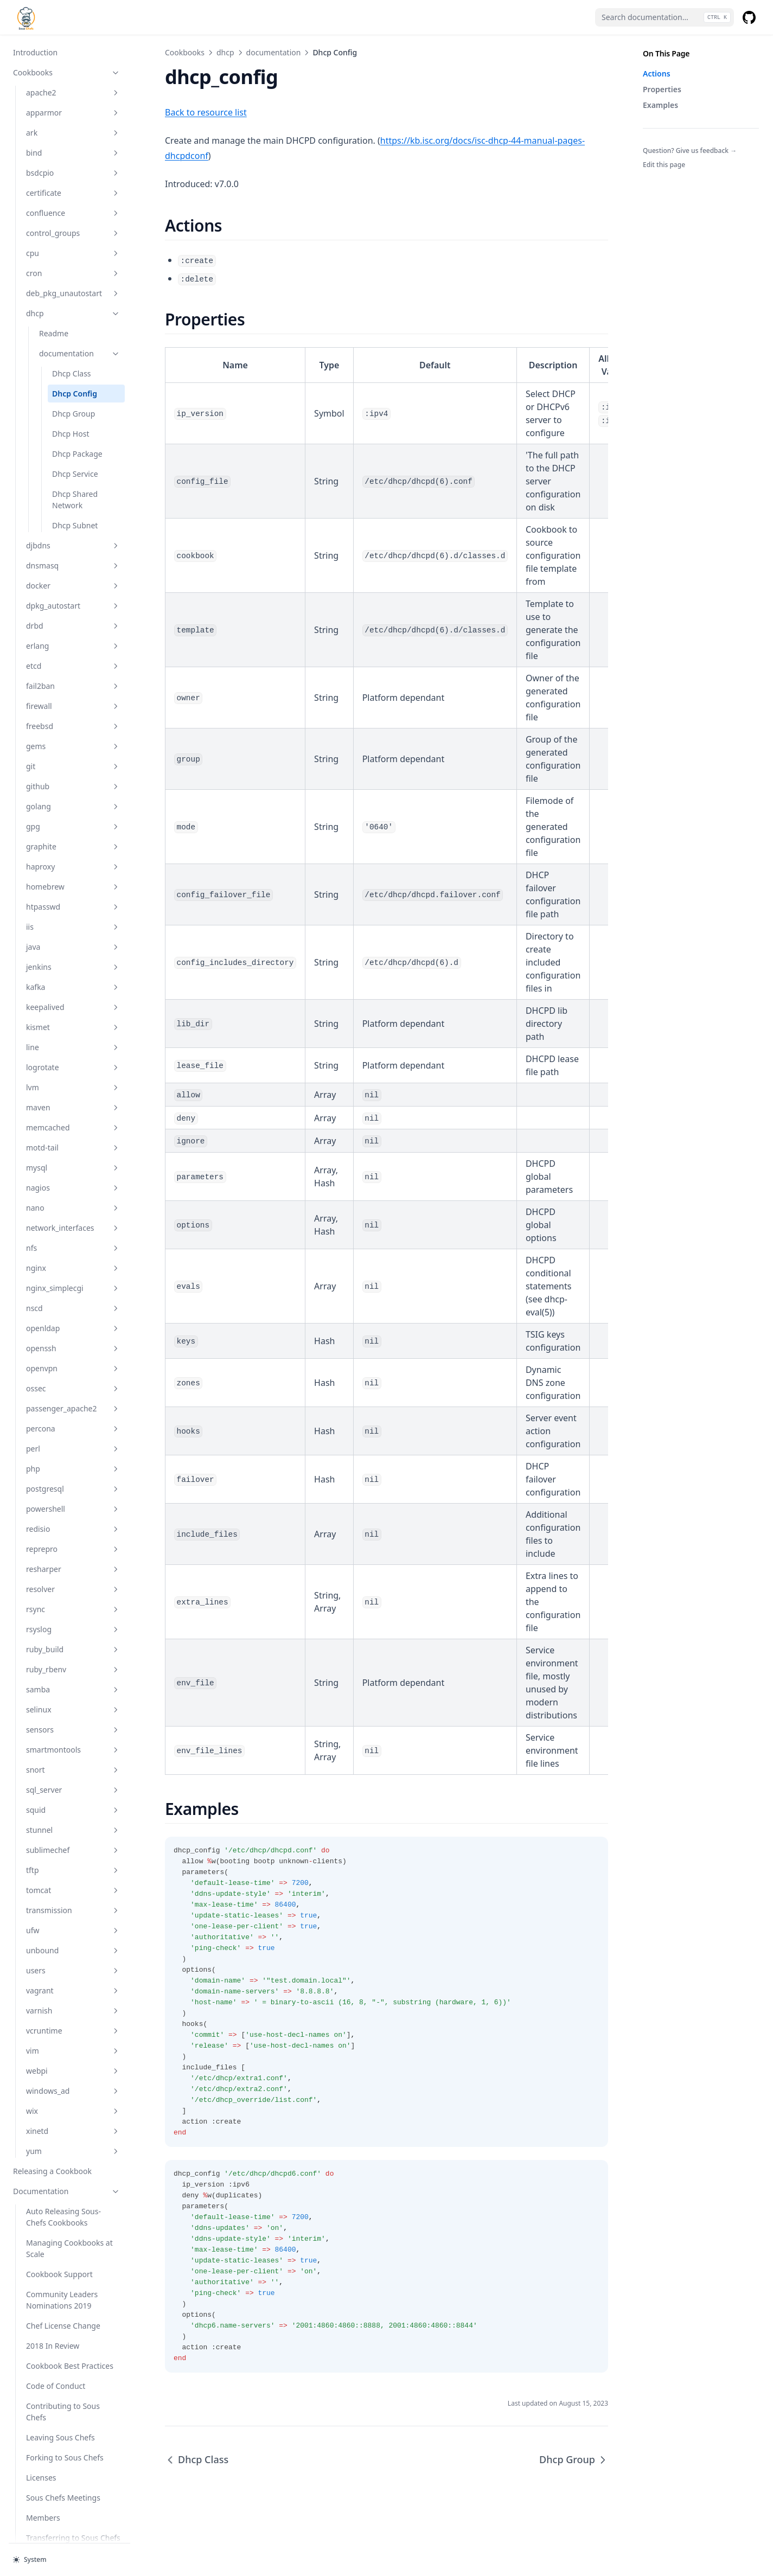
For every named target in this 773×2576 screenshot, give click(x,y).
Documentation (66, 2139)
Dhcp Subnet (75, 473)
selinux (73, 1657)
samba (73, 1637)
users (73, 1918)
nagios (73, 1135)
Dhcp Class (71, 321)
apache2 (73, 40)
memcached (73, 1075)
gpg (73, 774)
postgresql (73, 1436)
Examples (660, 105)
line (73, 995)
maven (73, 1055)
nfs (73, 1196)
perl (73, 1396)
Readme (53, 281)
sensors (73, 1677)
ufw (73, 1878)
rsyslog (73, 1577)
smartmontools (73, 1697)
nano (73, 1155)
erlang (73, 594)
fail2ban (73, 634)
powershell (73, 1457)
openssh (73, 1296)
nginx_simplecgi (73, 1236)
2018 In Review (52, 2294)
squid (73, 1758)
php (73, 1416)
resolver (73, 1537)
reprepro (73, 1497)
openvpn (73, 1316)
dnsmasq (73, 513)
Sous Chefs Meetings (63, 2445)
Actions (656, 73)
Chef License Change (63, 2273)
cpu (73, 201)
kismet (73, 975)
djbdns (73, 493)
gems (73, 694)
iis (73, 875)
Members (43, 2465)
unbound (73, 1898)
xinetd (73, 2079)
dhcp (73, 261)
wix (73, 2059)
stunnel (73, 1778)
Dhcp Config (74, 341)
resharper (73, 1517)
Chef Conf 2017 (53, 2506)
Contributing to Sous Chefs (63, 2359)
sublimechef (73, 1798)
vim (73, 1998)
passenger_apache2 (73, 1356)
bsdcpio (73, 121)
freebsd (73, 674)
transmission (73, 1858)
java (73, 895)
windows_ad (73, 2039)
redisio (73, 1477)
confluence (73, 161)
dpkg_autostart (73, 553)
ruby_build (73, 1597)
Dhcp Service (75, 422)
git (73, 714)
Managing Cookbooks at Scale (69, 2196)
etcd (73, 614)
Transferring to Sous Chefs (73, 2486)
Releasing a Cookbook (52, 2119)
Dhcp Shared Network (75, 447)
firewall (73, 654)
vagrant (73, 1938)
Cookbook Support (59, 2222)
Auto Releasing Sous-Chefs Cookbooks (63, 2165)
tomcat (73, 1838)
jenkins (73, 915)
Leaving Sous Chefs (60, 2385)
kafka (73, 935)
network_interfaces (73, 1176)
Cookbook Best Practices (69, 2314)
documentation (79, 301)
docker (73, 533)
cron (73, 221)
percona (73, 1376)
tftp (73, 1818)
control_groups (73, 181)
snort (73, 1717)
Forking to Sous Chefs (65, 2405)
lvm (73, 1035)
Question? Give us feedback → (690, 150)
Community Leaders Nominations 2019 (62, 2248)
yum (73, 2099)
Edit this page (664, 164)
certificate (73, 141)
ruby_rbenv (73, 1617)
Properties (662, 89)
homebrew (73, 834)
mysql (73, 1115)
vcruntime (73, 1978)
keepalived (73, 955)
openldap (73, 1276)
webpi (73, 2019)
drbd (73, 573)
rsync (73, 1557)
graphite (73, 794)
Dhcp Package (77, 402)
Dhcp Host (70, 381)
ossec (73, 1336)
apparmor (73, 60)
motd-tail (73, 1095)
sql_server (73, 1738)
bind (73, 100)
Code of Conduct (55, 2334)
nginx (73, 1216)
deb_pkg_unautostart (73, 241)
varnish (73, 1958)
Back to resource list (206, 112)
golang (73, 754)
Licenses (41, 2425)
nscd (73, 1256)
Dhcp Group (73, 361)
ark (73, 80)
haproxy (73, 814)
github (73, 734)
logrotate (73, 1015)
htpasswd (73, 854)
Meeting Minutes (43, 2526)
